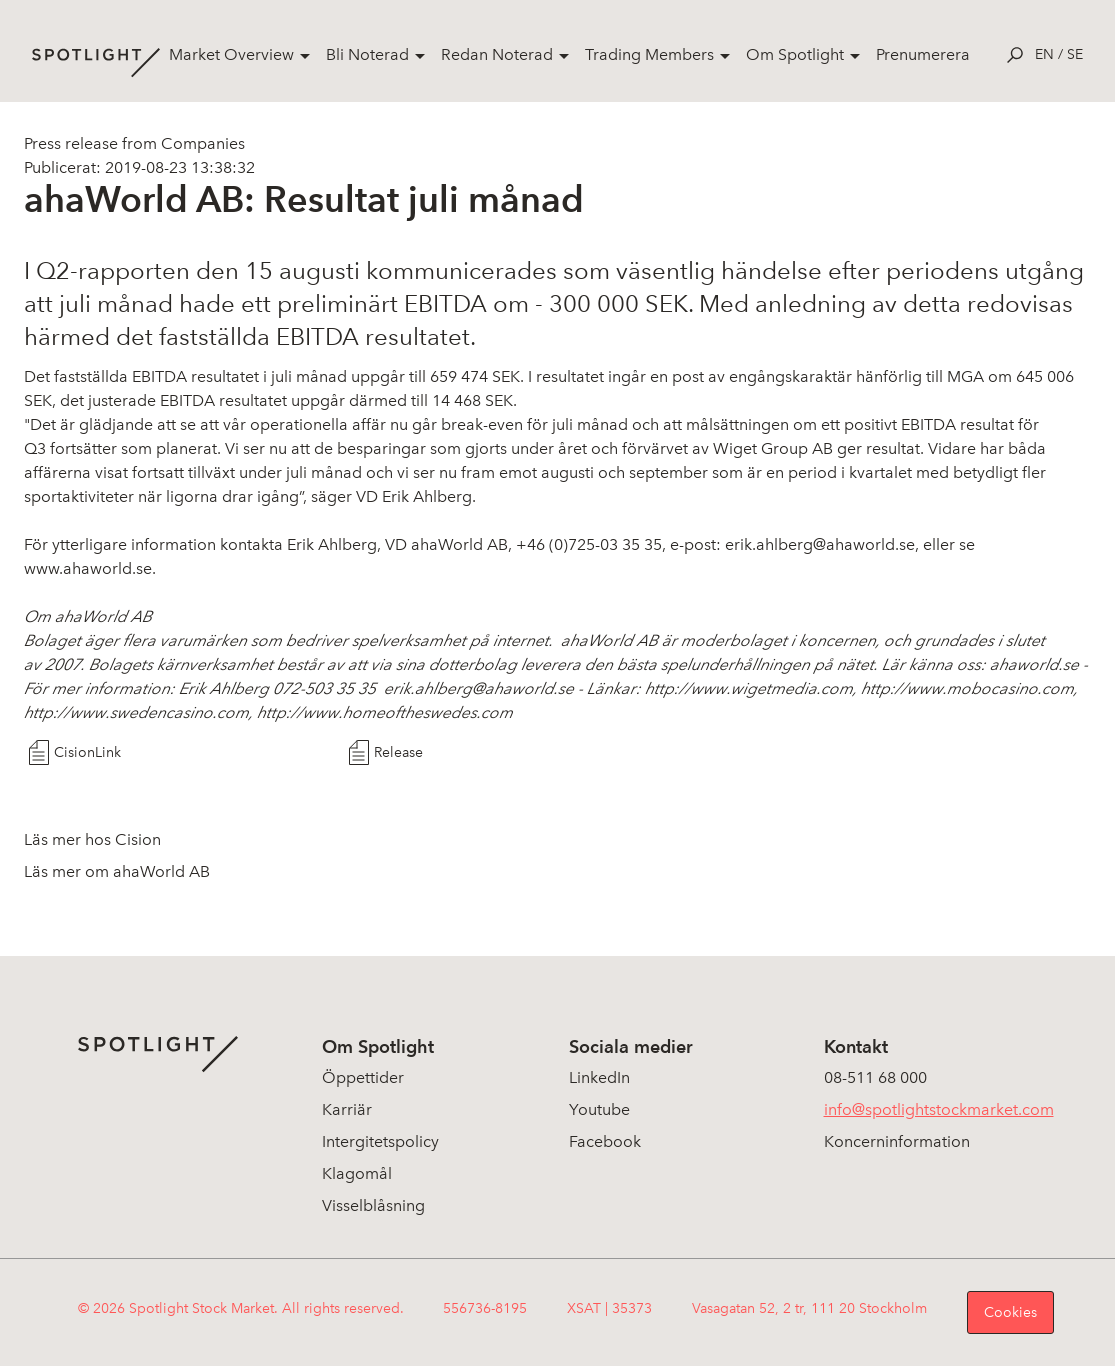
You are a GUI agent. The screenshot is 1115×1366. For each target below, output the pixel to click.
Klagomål (357, 1173)
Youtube (599, 1109)
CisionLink (87, 752)
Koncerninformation (897, 1141)
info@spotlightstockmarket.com (939, 1109)
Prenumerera (923, 54)
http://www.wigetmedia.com (749, 688)
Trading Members (649, 54)
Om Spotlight (795, 54)
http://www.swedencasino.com (136, 712)
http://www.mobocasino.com (967, 688)
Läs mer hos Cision (92, 839)
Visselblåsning (373, 1205)
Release (398, 752)
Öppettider (363, 1077)
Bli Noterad (367, 54)
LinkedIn (599, 1077)
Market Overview (231, 54)
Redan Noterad (497, 54)
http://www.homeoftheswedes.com (385, 712)
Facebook (605, 1141)
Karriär (347, 1109)
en (1044, 54)
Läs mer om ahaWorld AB (117, 871)
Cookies (1010, 1312)
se (1075, 54)
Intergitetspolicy (380, 1141)
